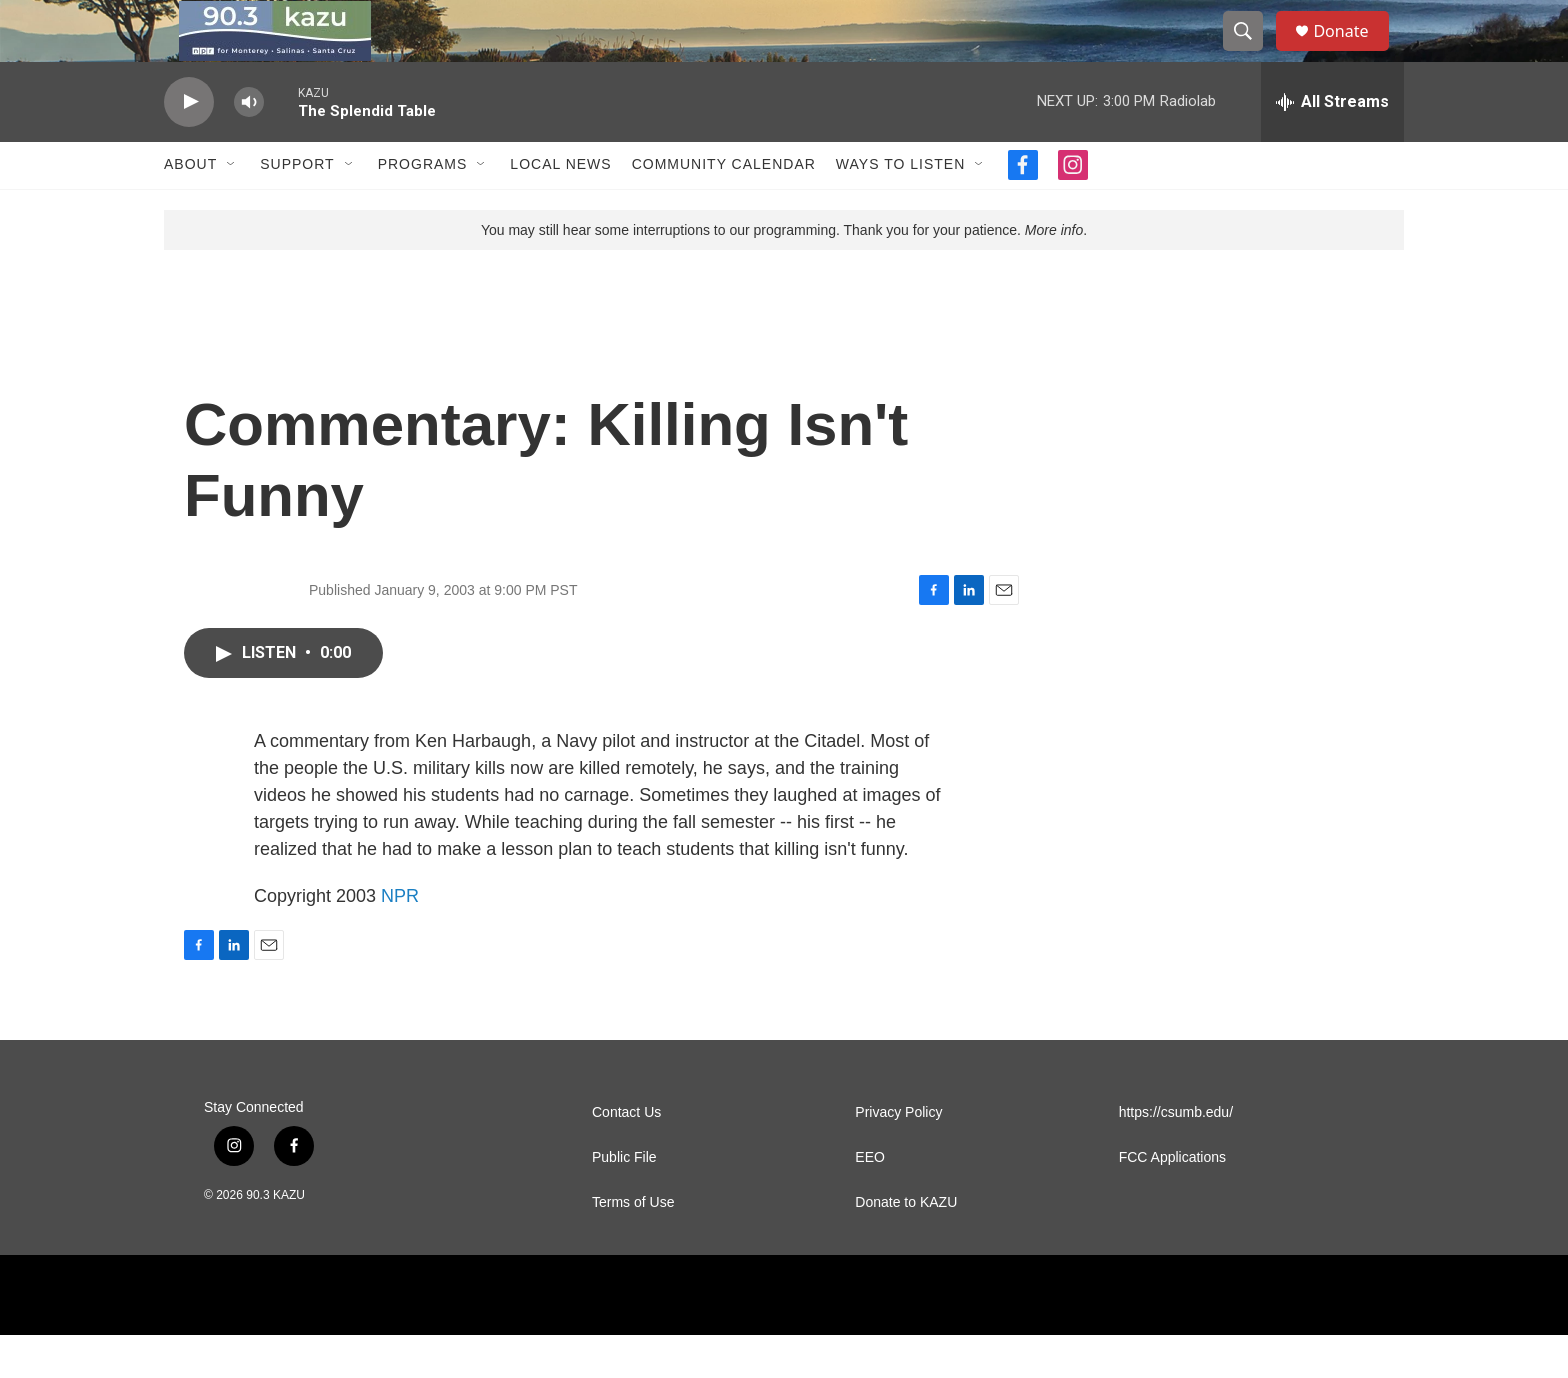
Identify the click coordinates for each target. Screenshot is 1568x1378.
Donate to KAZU (906, 1245)
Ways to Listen (900, 208)
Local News (560, 208)
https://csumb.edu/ (1176, 1155)
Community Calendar (724, 208)
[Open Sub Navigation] (232, 208)
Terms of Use (633, 1245)
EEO (870, 1200)
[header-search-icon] (1252, 53)
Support (297, 208)
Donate (1353, 52)
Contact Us (626, 1155)
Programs (423, 208)
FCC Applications (1172, 1200)
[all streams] (1332, 145)
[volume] (249, 145)
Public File (624, 1200)
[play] (189, 145)
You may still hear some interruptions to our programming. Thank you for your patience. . (784, 273)
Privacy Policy (898, 1155)
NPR (400, 939)
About (190, 208)
